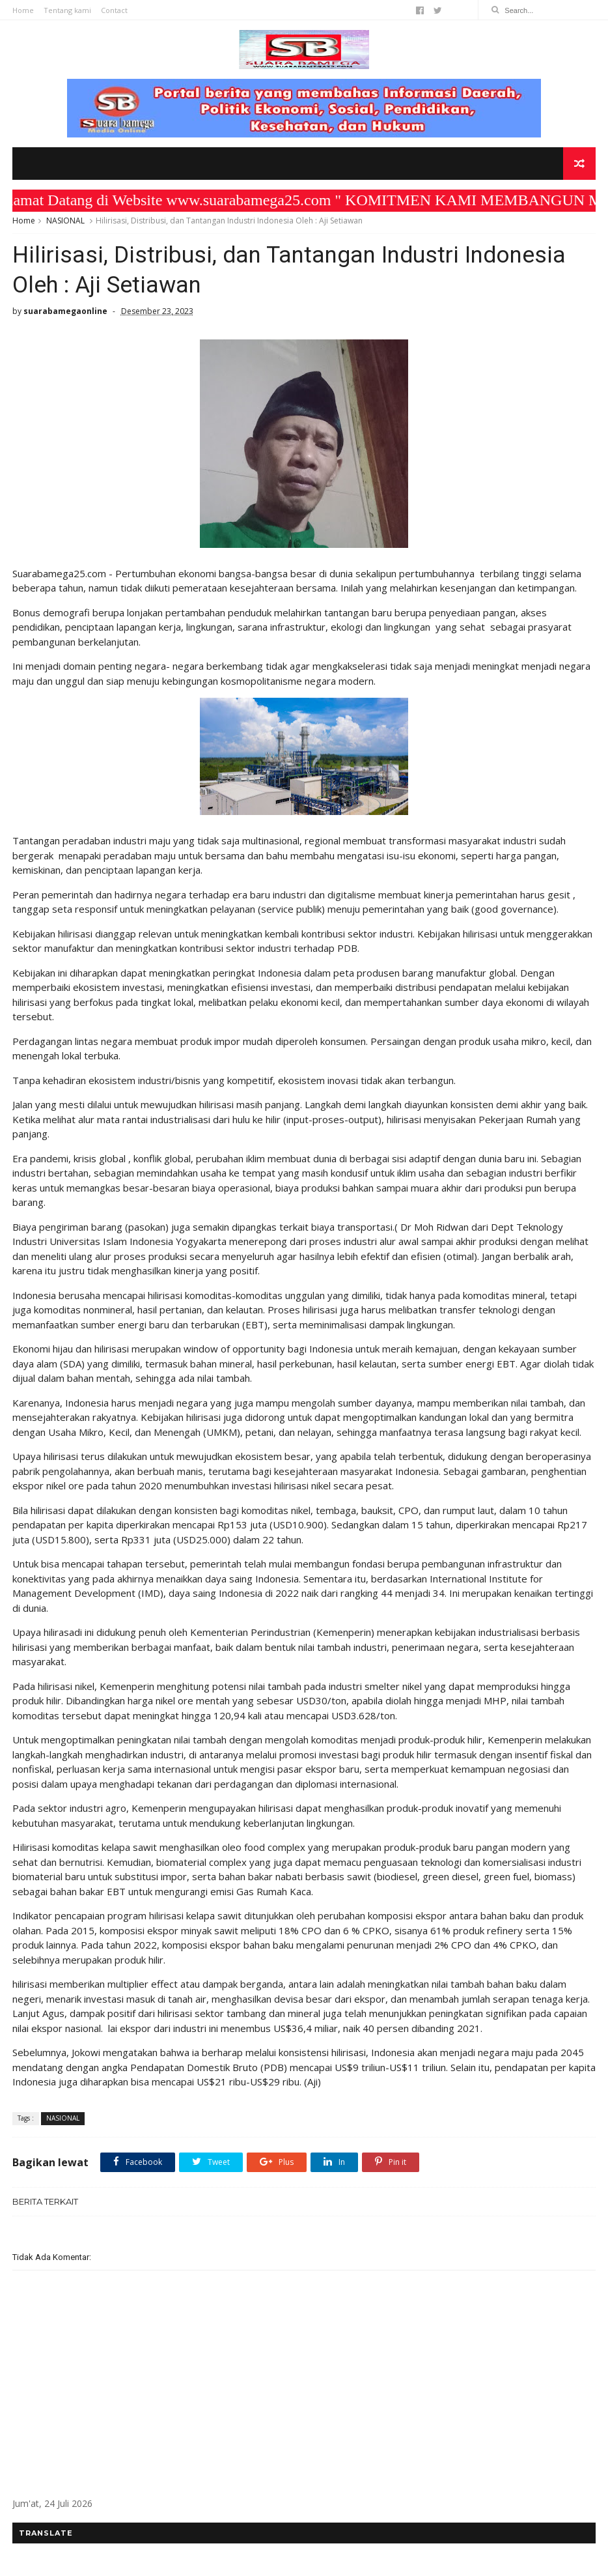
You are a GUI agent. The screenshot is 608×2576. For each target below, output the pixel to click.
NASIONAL (65, 220)
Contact (114, 10)
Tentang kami (67, 10)
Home (23, 10)
